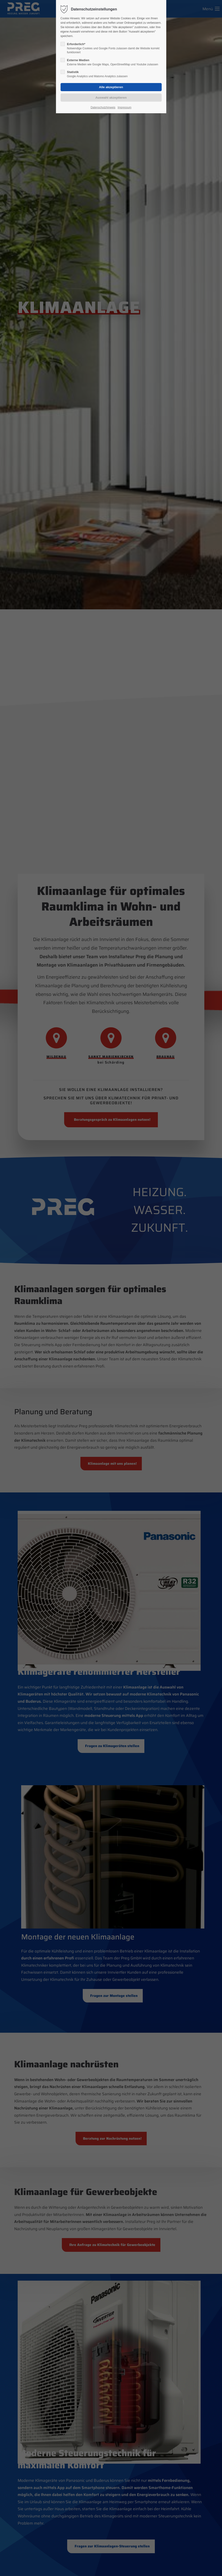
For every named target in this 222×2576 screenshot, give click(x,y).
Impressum (124, 107)
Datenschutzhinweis (103, 107)
